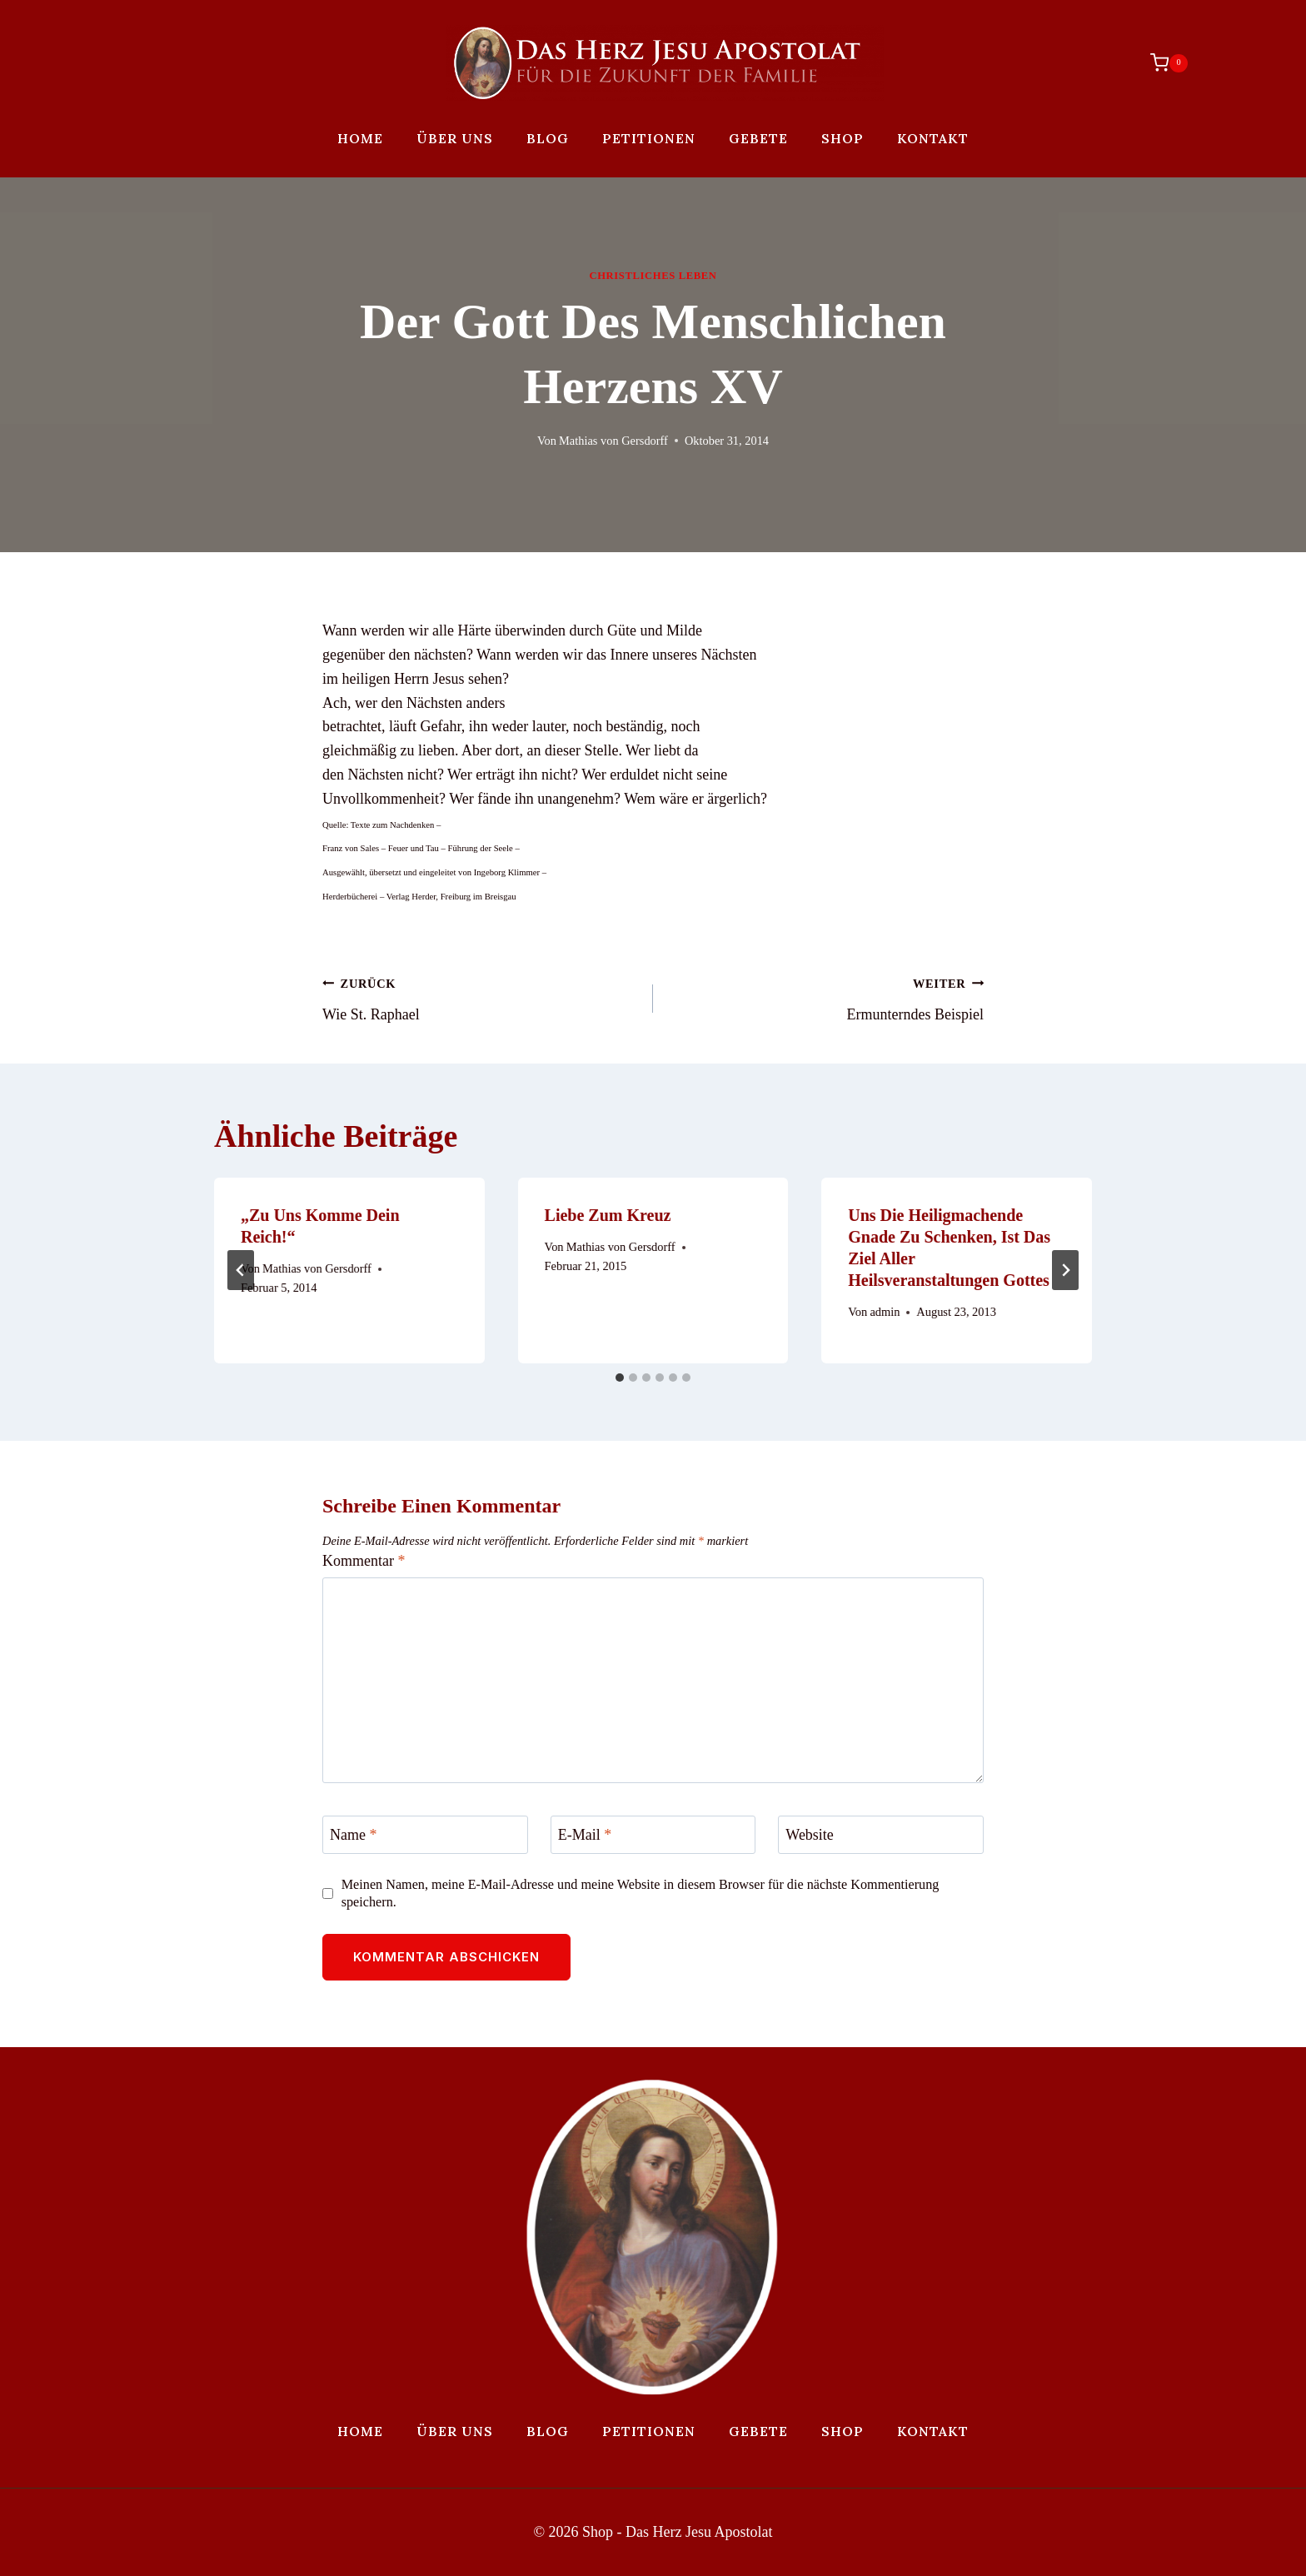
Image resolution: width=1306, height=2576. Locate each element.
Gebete (758, 138)
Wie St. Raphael (480, 997)
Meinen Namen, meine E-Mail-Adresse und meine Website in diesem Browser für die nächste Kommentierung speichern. (640, 1893)
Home (360, 138)
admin (885, 1311)
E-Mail (585, 1834)
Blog (547, 138)
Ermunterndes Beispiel (826, 997)
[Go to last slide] (240, 1270)
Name (353, 1834)
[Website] (881, 1834)
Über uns (454, 138)
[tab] (620, 1377)
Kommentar (363, 1560)
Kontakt (933, 138)
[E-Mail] (653, 1834)
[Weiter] (1065, 1270)
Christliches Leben (652, 276)
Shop (842, 138)
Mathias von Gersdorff (613, 440)
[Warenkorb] (1161, 62)
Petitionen (648, 138)
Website (809, 1834)
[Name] (425, 1834)
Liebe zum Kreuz (608, 1215)
